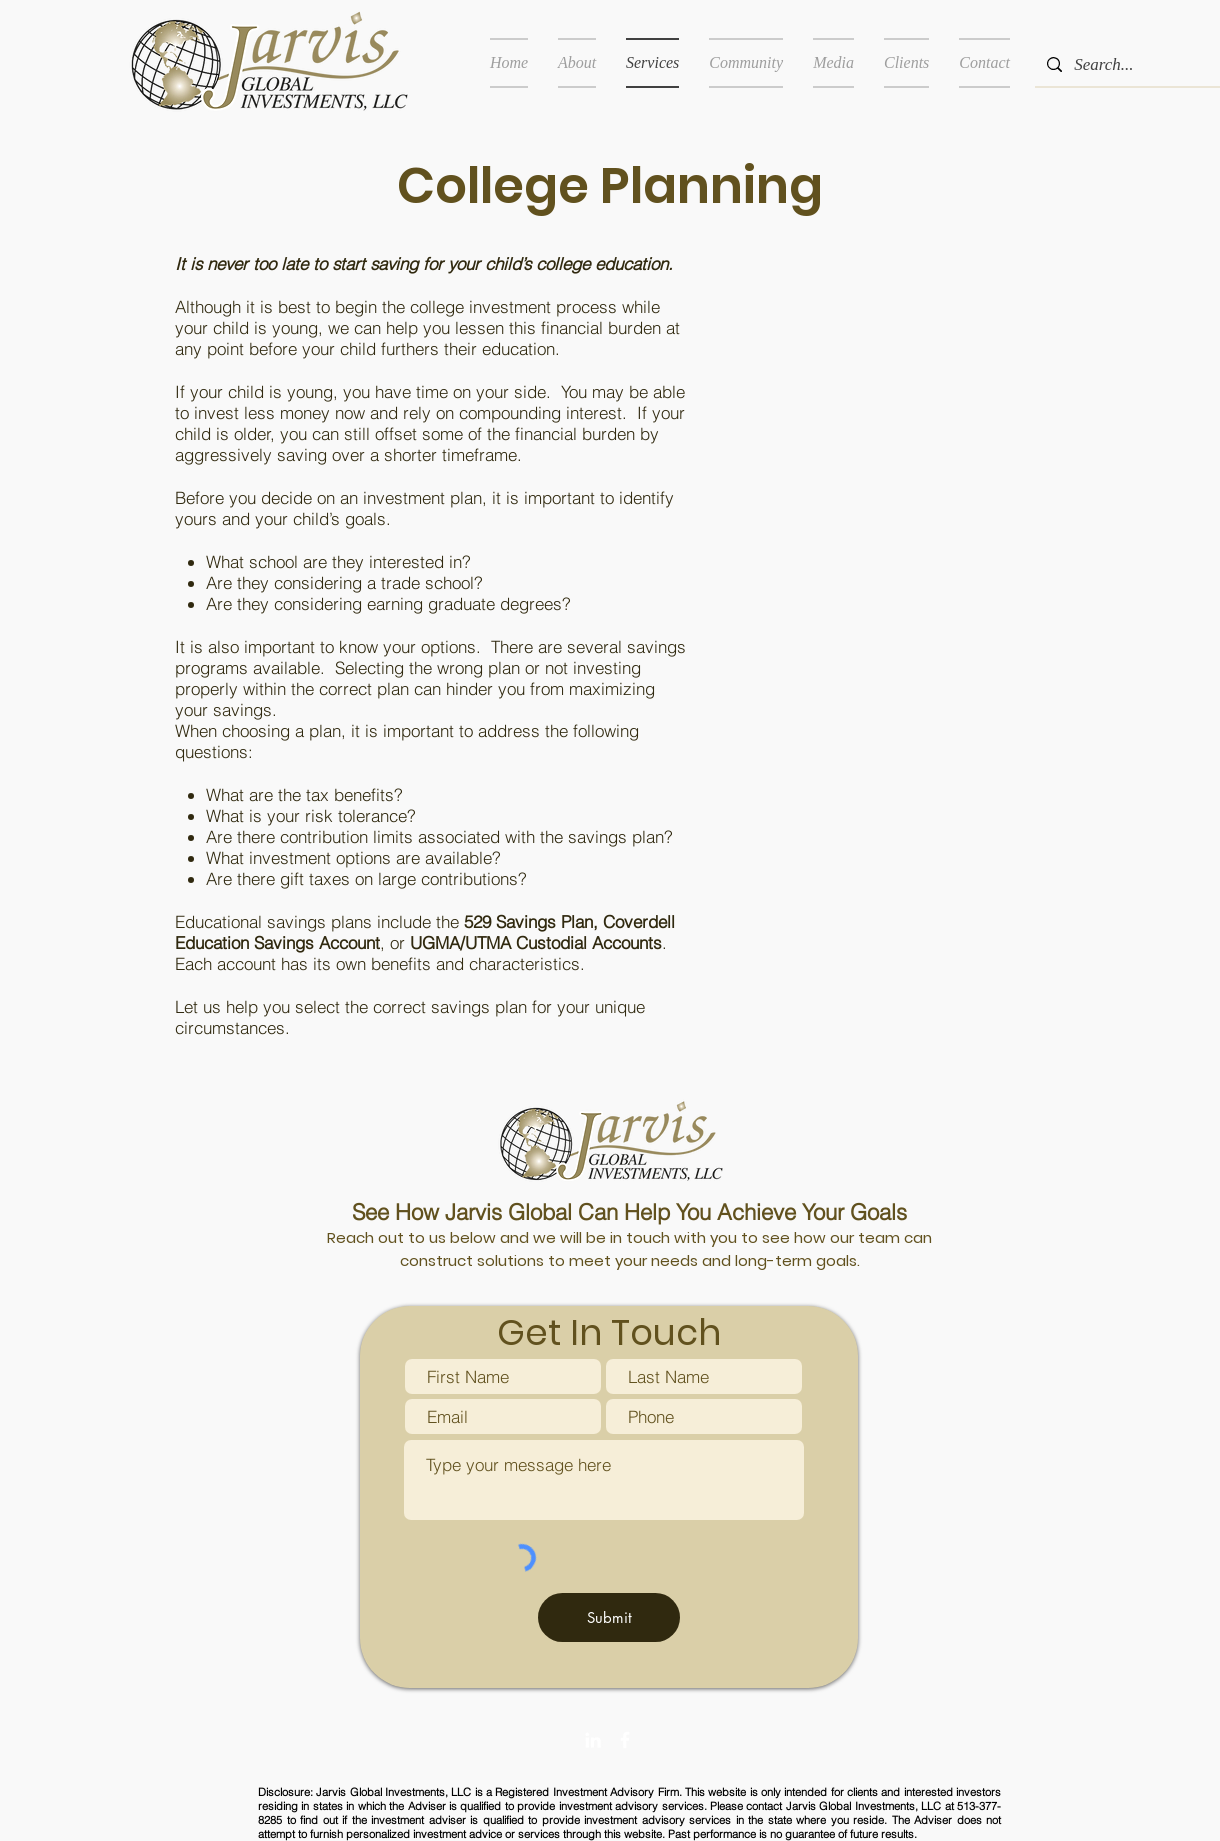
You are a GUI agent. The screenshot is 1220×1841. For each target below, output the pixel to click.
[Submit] (609, 1617)
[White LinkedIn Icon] (593, 1740)
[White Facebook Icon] (625, 1740)
